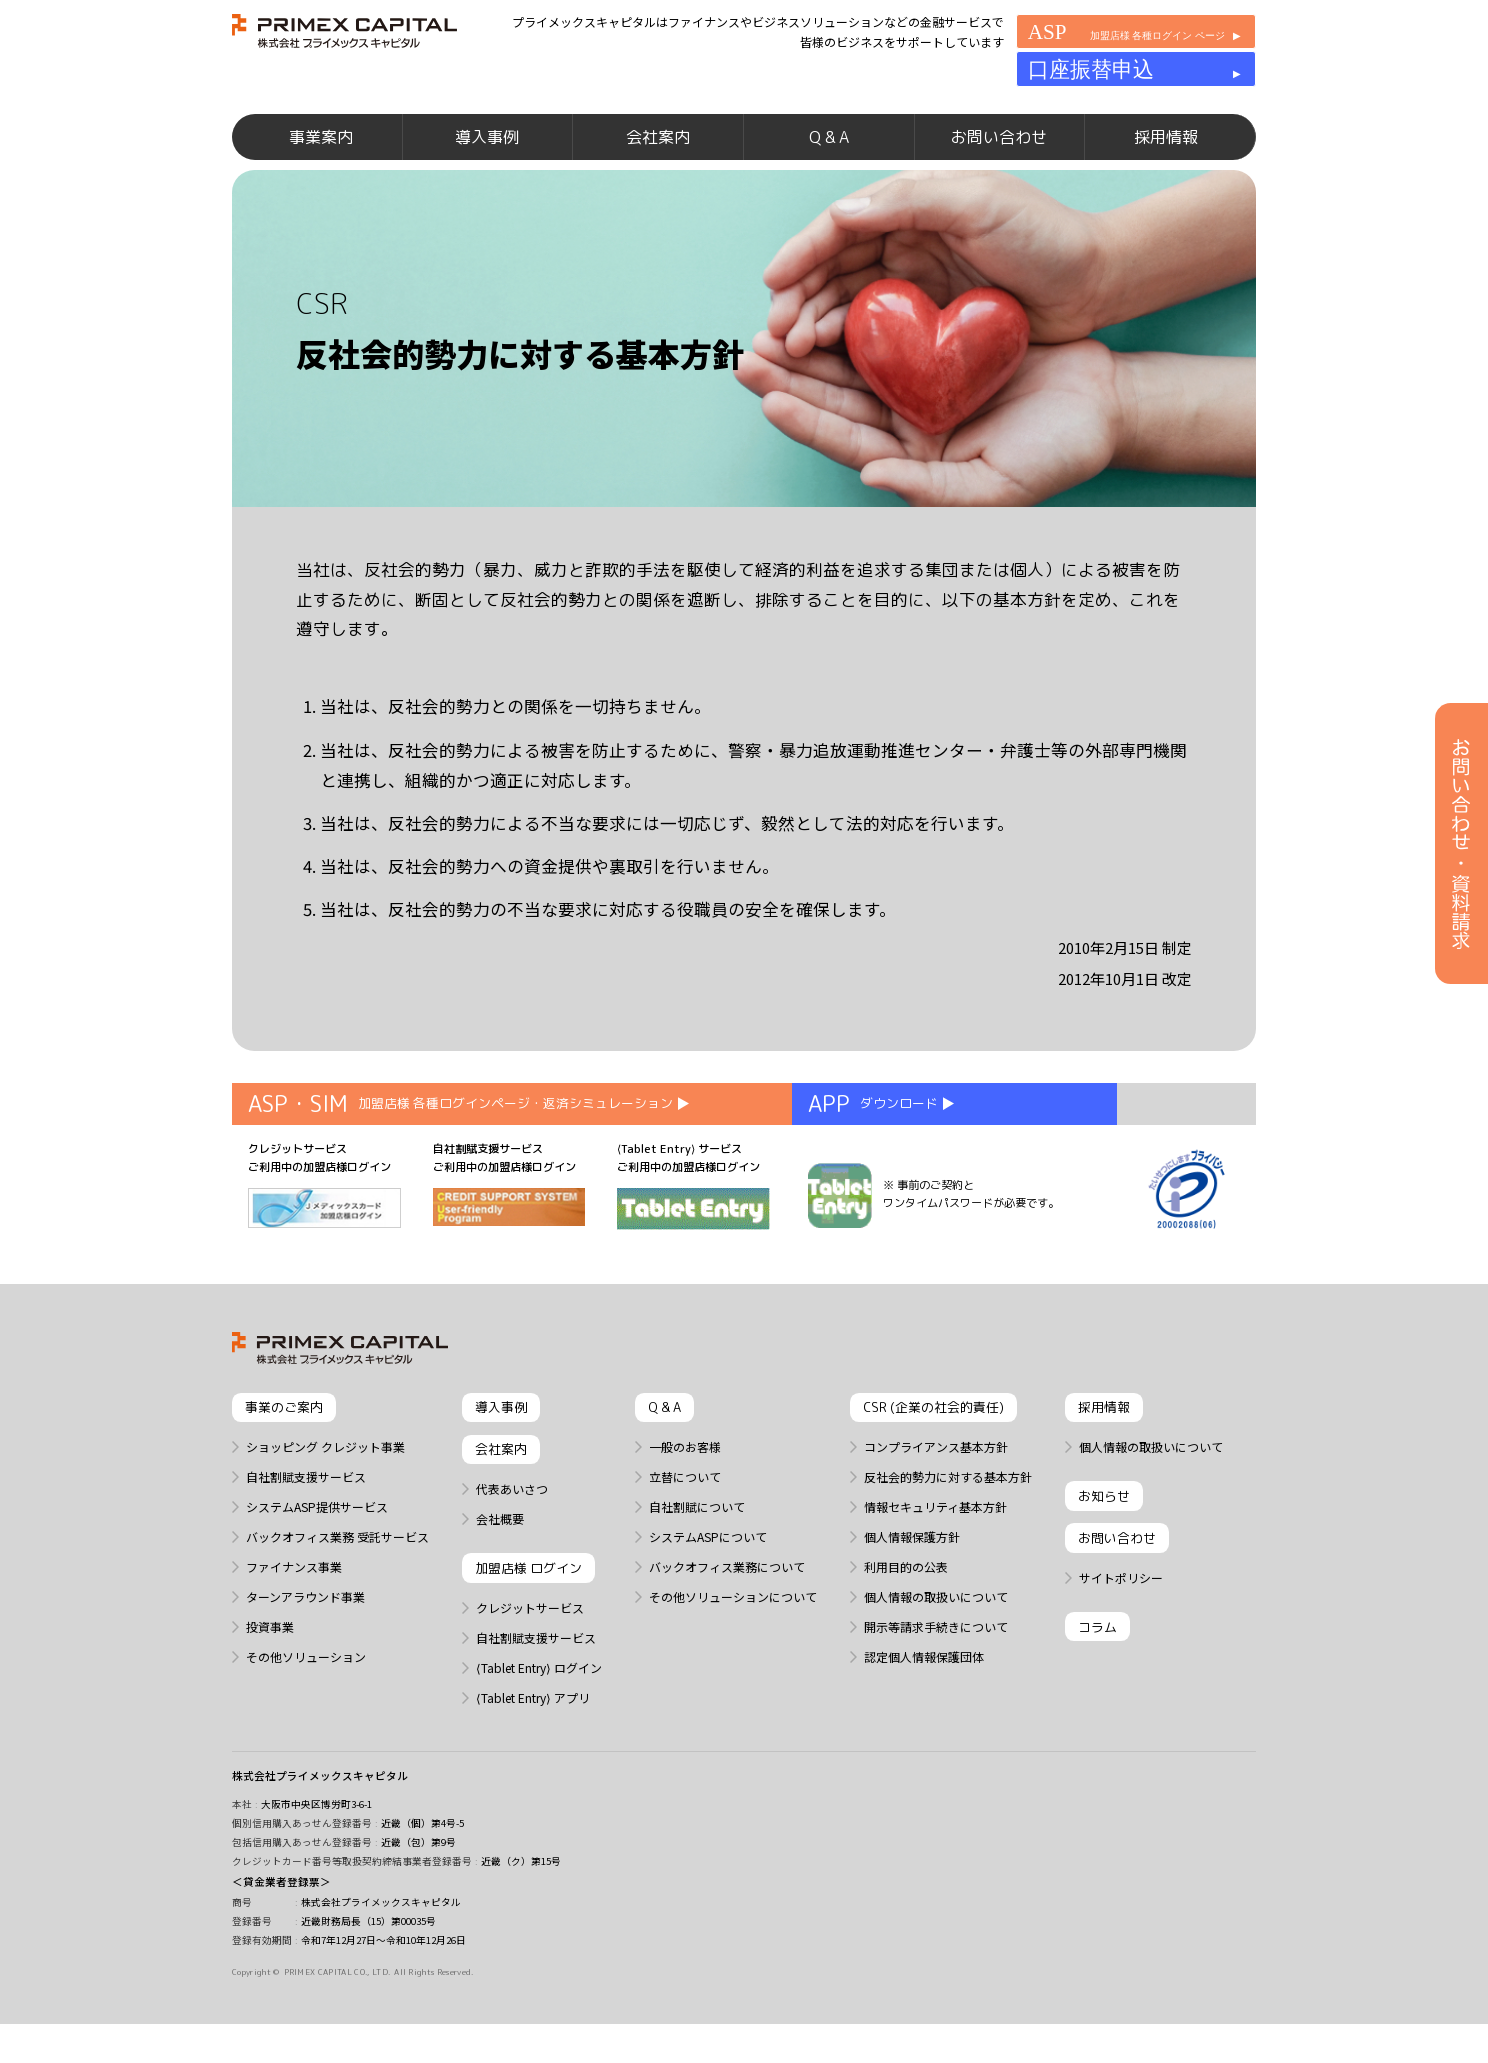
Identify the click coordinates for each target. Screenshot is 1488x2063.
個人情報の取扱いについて (936, 1653)
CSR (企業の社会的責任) (933, 1464)
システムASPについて (708, 1593)
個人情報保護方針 (912, 1593)
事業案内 (321, 170)
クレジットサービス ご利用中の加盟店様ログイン (324, 1240)
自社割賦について (697, 1563)
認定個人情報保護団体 (924, 1713)
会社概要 (500, 1575)
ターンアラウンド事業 (305, 1653)
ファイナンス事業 (294, 1623)
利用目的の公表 (906, 1623)
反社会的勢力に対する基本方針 (948, 1533)
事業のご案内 (284, 1464)
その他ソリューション (306, 1713)
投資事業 (270, 1683)
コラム (1097, 1683)
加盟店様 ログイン (528, 1625)
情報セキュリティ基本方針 (935, 1563)
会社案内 (658, 170)
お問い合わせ (999, 170)
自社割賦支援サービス (306, 1533)
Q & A (829, 170)
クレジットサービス (530, 1664)
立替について (685, 1533)
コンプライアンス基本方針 (936, 1503)
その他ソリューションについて (733, 1653)
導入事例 (487, 170)
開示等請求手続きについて (936, 1683)
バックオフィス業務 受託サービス (337, 1593)
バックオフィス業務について (727, 1623)
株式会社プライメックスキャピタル (320, 1832)
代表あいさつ (512, 1545)
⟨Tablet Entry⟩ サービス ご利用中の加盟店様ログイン (693, 1241)
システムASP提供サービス (317, 1563)
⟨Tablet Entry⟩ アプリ (533, 1754)
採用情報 (1166, 170)
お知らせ (1104, 1552)
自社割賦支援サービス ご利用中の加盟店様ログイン (509, 1239)
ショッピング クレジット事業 (325, 1503)
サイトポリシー (1121, 1634)
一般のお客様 (685, 1503)
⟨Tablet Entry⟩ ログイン (539, 1724)
